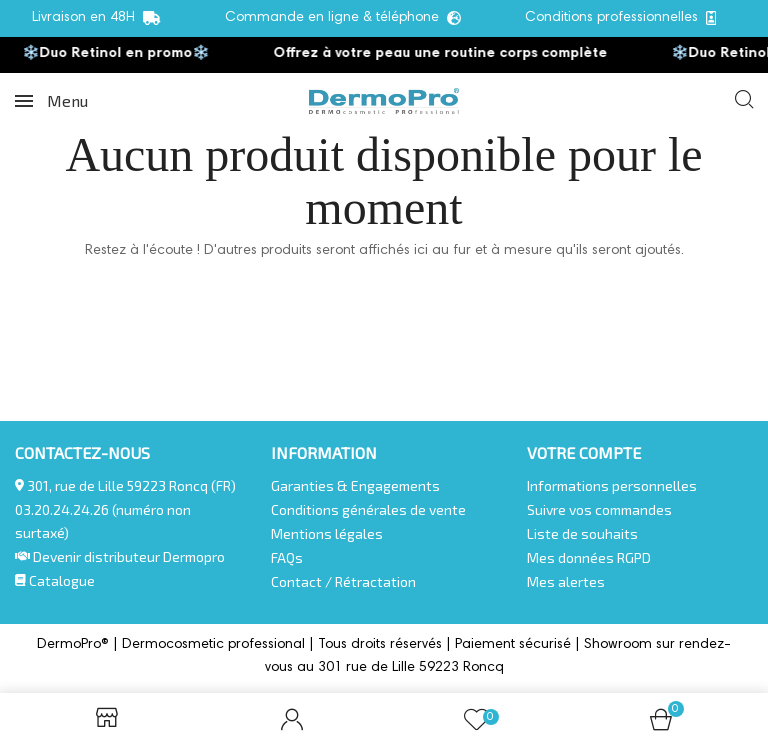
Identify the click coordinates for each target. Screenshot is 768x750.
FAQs (287, 557)
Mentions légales (327, 533)
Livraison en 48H (96, 18)
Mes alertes (566, 581)
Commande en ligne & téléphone (343, 18)
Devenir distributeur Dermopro (129, 556)
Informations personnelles (612, 485)
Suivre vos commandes (599, 509)
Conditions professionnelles (621, 18)
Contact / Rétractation (343, 581)
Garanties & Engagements (355, 485)
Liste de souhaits (582, 533)
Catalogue (55, 580)
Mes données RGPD (589, 557)
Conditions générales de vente (368, 509)
